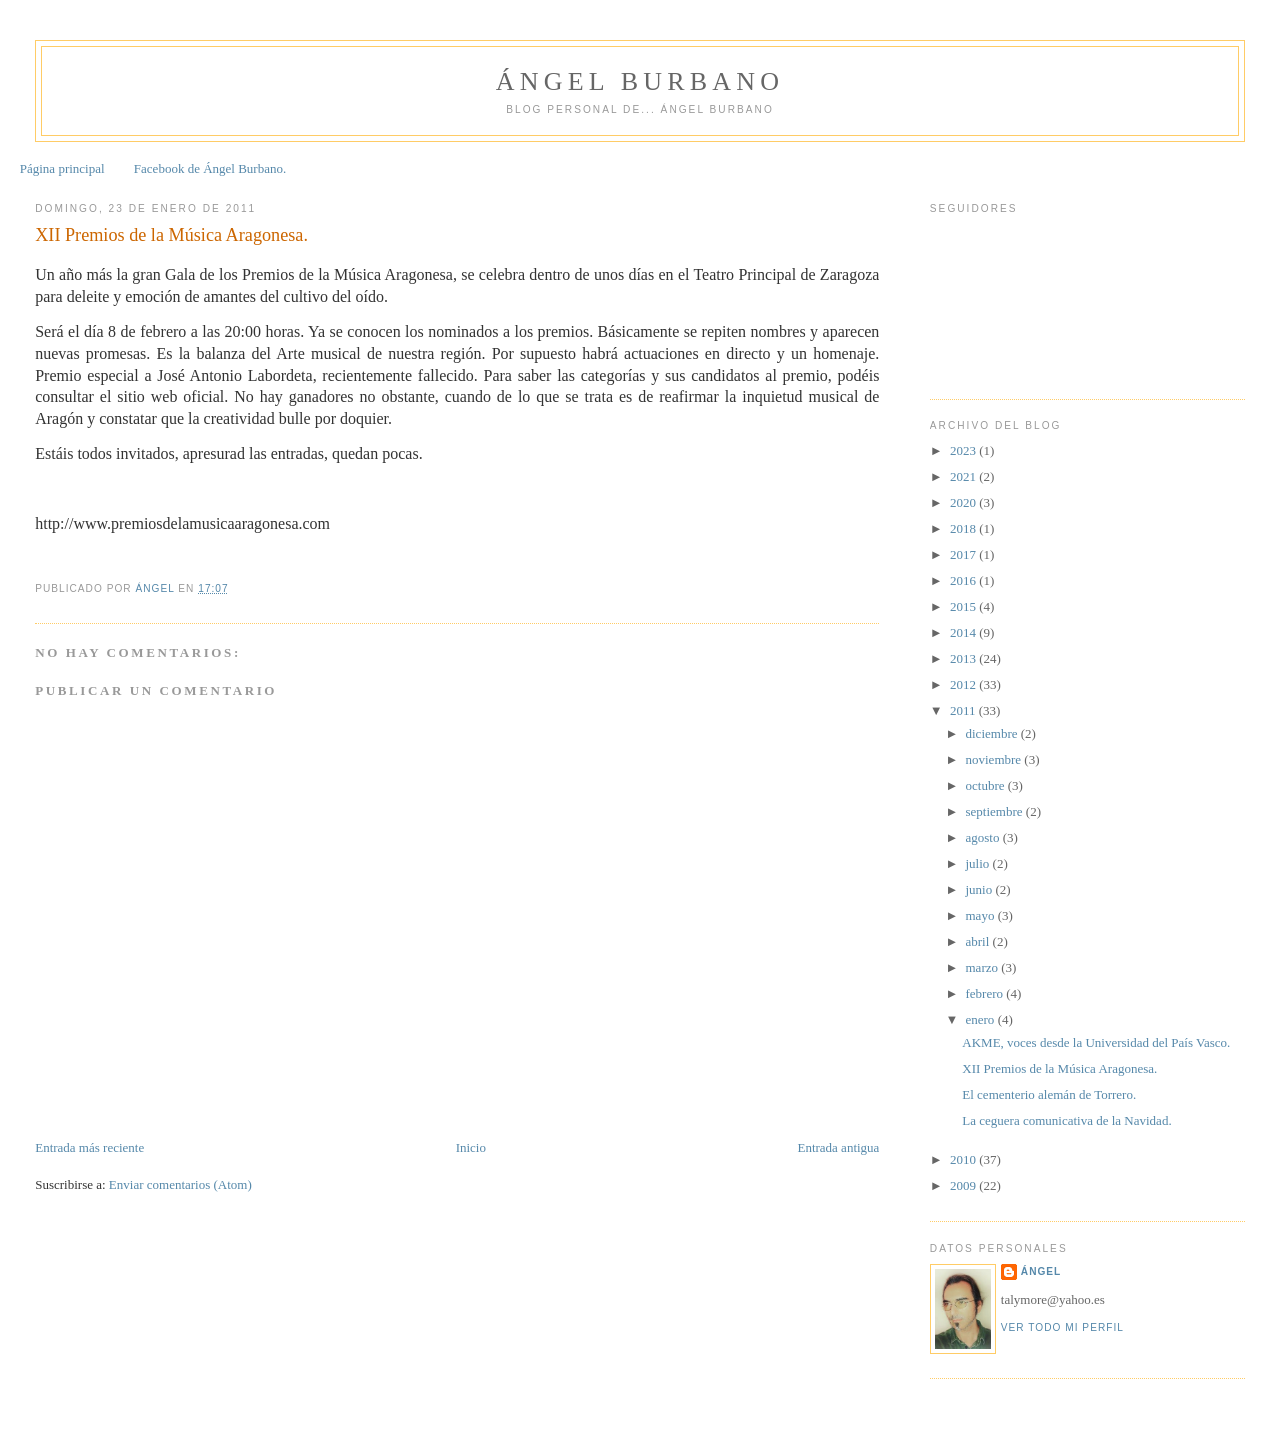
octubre (987, 785)
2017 (964, 554)
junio (981, 889)
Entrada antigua (838, 1147)
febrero (986, 993)
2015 (964, 606)
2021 (964, 476)
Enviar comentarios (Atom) (180, 1184)
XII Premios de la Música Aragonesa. (1059, 1068)
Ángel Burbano (640, 81)
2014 (964, 632)
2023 (964, 450)
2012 (964, 684)
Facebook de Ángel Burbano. (210, 168)
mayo (982, 915)
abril (979, 941)
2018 (964, 528)
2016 (964, 580)
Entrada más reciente (89, 1147)
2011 (964, 710)
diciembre (993, 733)
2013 (964, 658)
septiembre (996, 811)
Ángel (1041, 1271)
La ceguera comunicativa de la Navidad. (1066, 1120)
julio (979, 863)
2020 (964, 502)
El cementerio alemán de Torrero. (1049, 1094)
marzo (984, 967)
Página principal (62, 168)
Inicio (471, 1147)
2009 (964, 1185)
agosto (984, 837)
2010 (964, 1159)
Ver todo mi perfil (1062, 1327)
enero (982, 1019)
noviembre (995, 759)
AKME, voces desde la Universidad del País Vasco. (1096, 1042)
